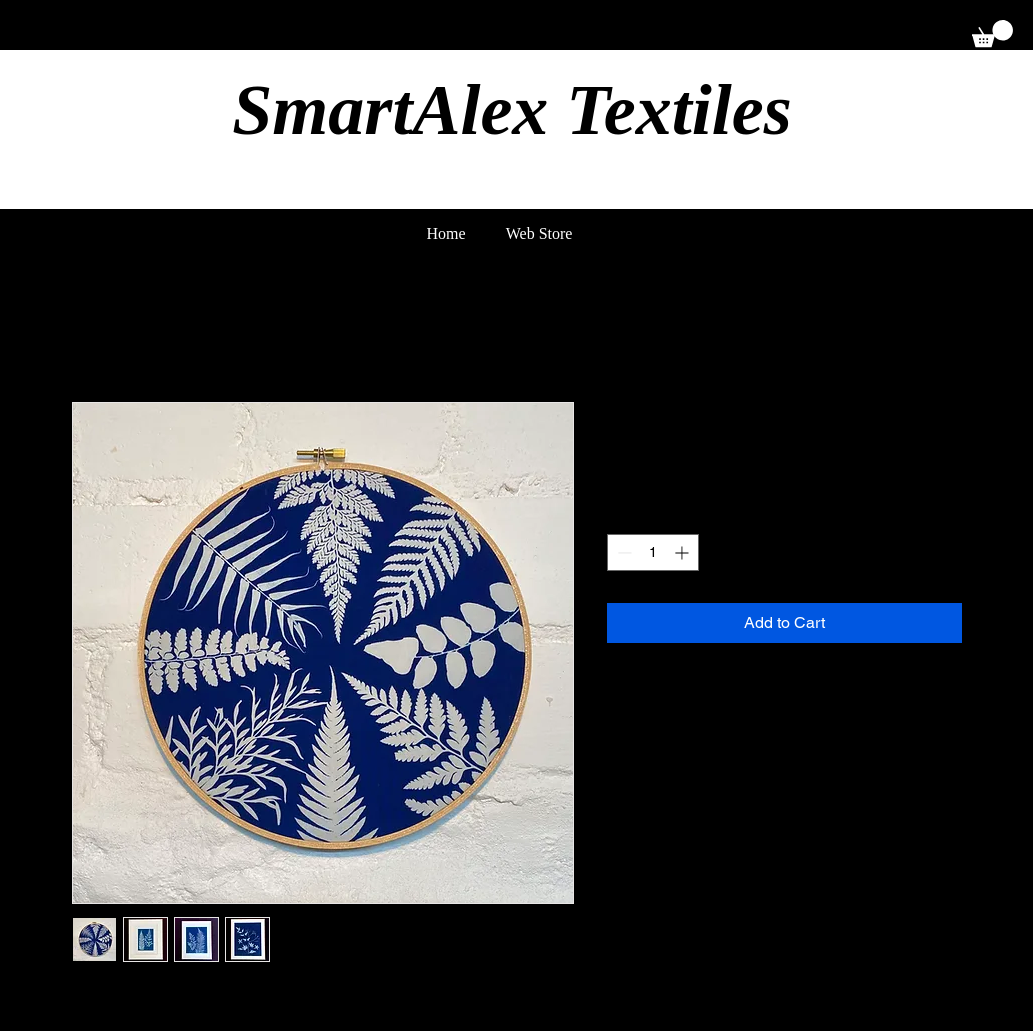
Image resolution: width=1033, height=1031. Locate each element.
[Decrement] (622, 552)
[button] (992, 33)
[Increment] (683, 552)
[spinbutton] (653, 552)
